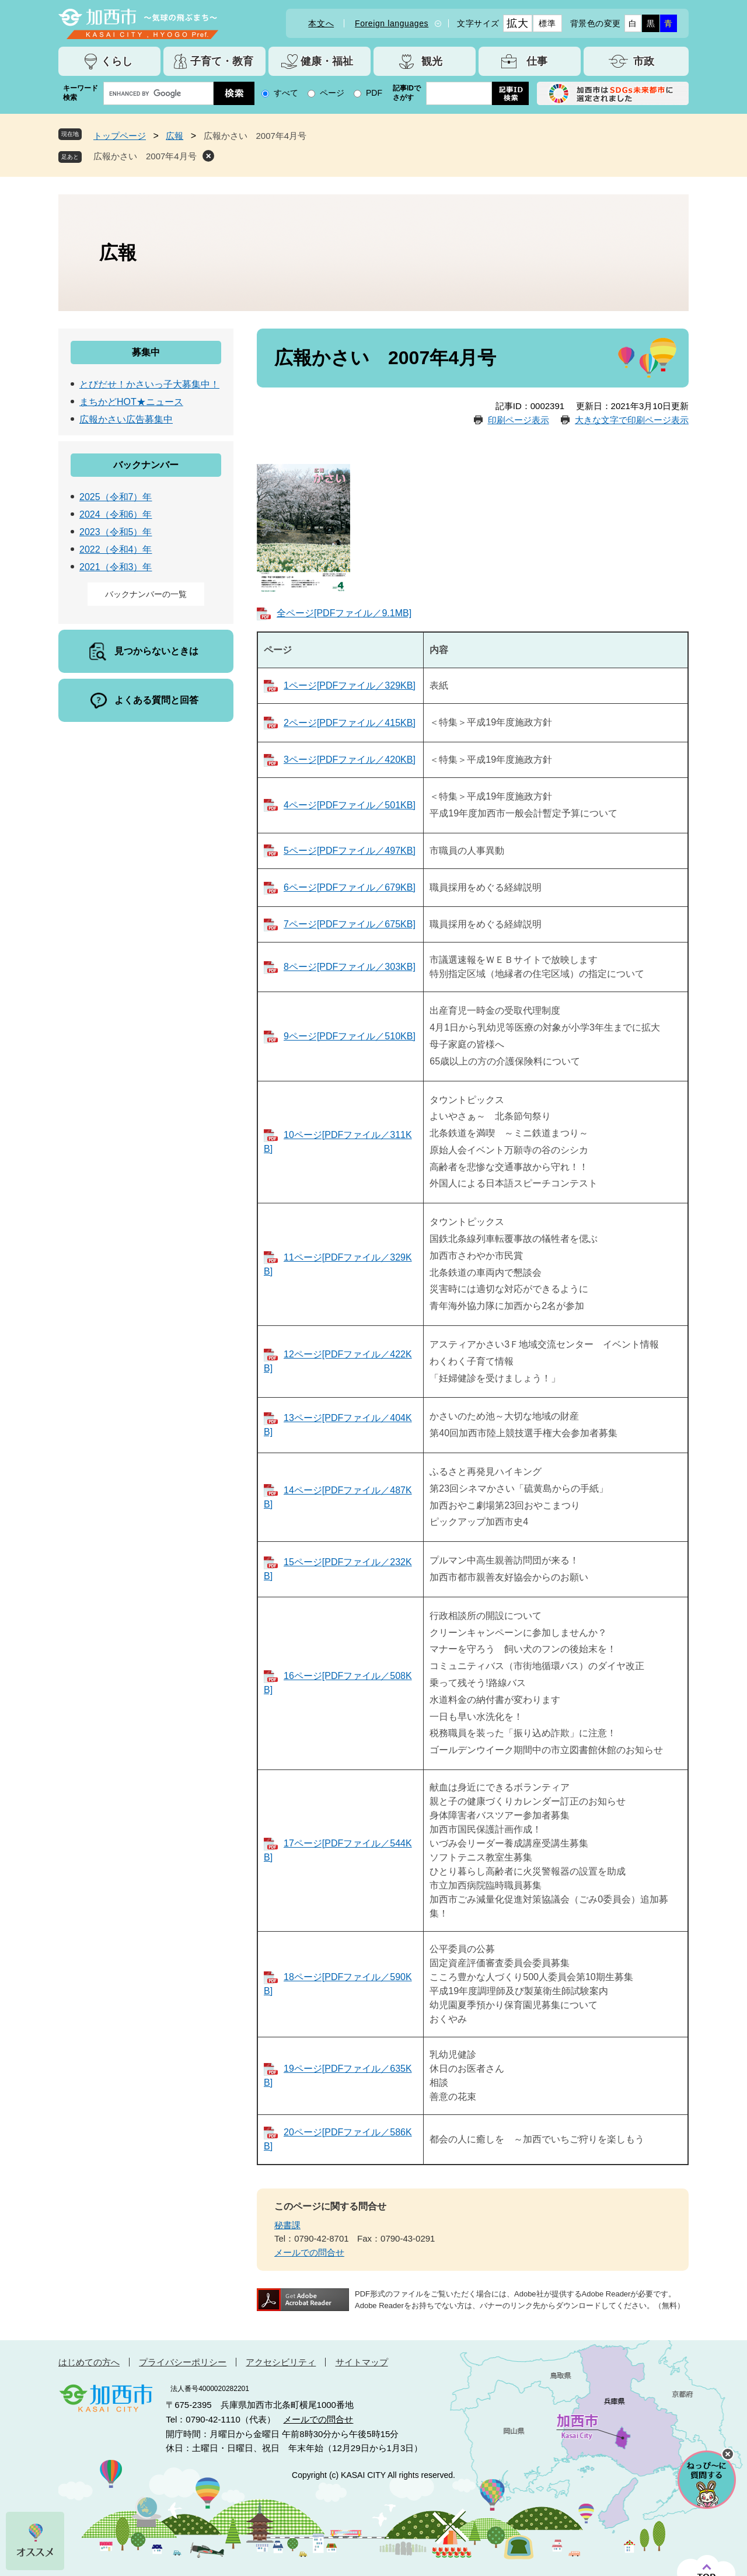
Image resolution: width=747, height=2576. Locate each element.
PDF (374, 92)
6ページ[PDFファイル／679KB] (350, 887)
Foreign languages (391, 23)
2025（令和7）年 (115, 497)
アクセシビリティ (281, 2362)
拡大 (517, 23)
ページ (332, 92)
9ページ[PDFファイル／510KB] (350, 1036)
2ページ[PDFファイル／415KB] (350, 723)
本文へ (321, 23)
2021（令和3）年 (115, 567)
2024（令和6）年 (115, 514)
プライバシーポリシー (182, 2362)
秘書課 (287, 2225)
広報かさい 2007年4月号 (145, 156)
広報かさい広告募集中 (126, 419)
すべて (286, 92)
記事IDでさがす (407, 93)
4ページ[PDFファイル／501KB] (350, 805)
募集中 (146, 352)
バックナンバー (146, 465)
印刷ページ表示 (518, 420)
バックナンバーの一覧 (146, 594)
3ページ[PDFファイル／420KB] (350, 760)
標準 (547, 23)
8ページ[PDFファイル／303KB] (350, 967)
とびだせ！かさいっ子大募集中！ (149, 384)
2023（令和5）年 (115, 532)
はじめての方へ (89, 2362)
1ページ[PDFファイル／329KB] (350, 685)
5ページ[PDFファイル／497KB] (350, 851)
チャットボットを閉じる (727, 2454)
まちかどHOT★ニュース (131, 402)
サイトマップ (362, 2362)
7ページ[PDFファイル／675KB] (350, 924)
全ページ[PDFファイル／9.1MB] (344, 613)
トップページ (119, 136)
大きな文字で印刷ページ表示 (632, 420)
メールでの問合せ (309, 2252)
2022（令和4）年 (115, 549)
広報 (174, 136)
